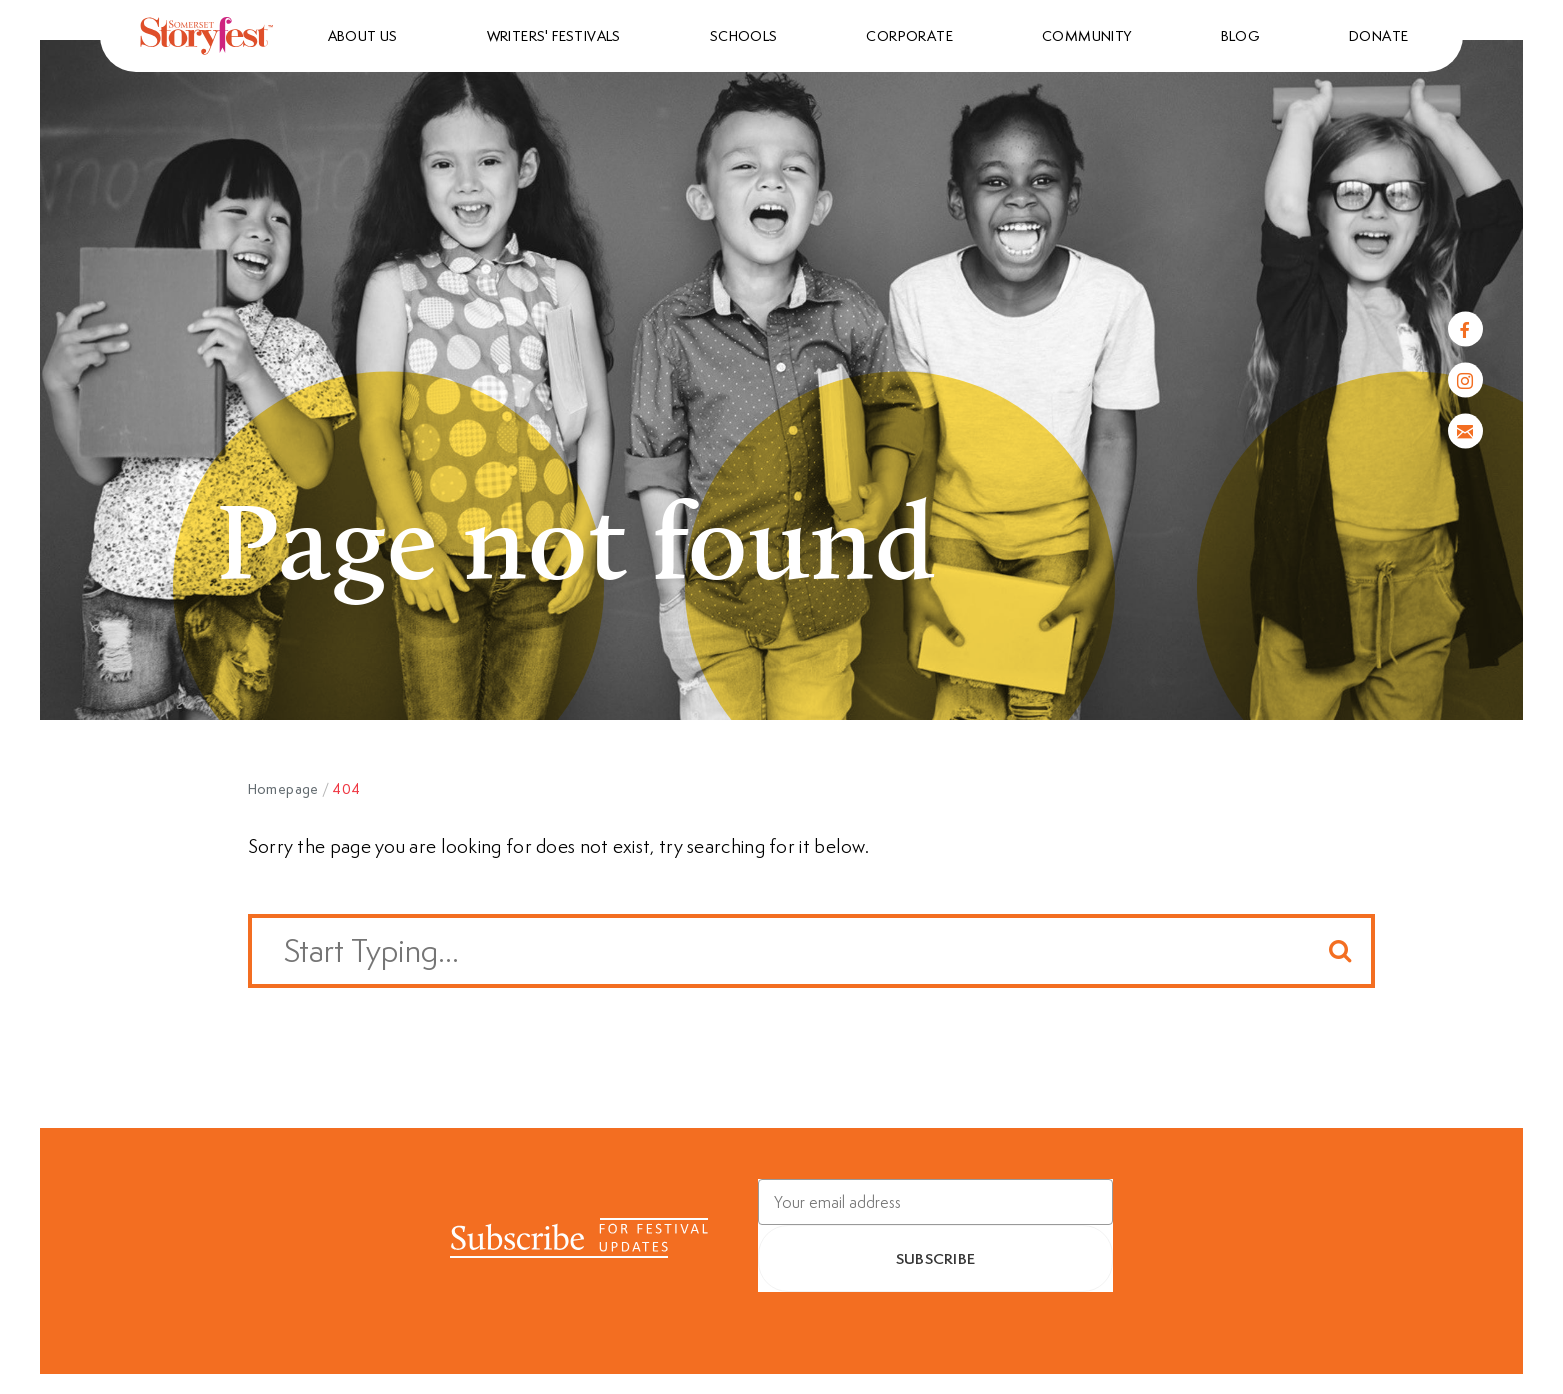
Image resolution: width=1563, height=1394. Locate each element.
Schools (744, 36)
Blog (1241, 36)
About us (363, 36)
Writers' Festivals (554, 36)
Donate (1378, 36)
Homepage (283, 789)
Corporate (909, 36)
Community (1087, 36)
